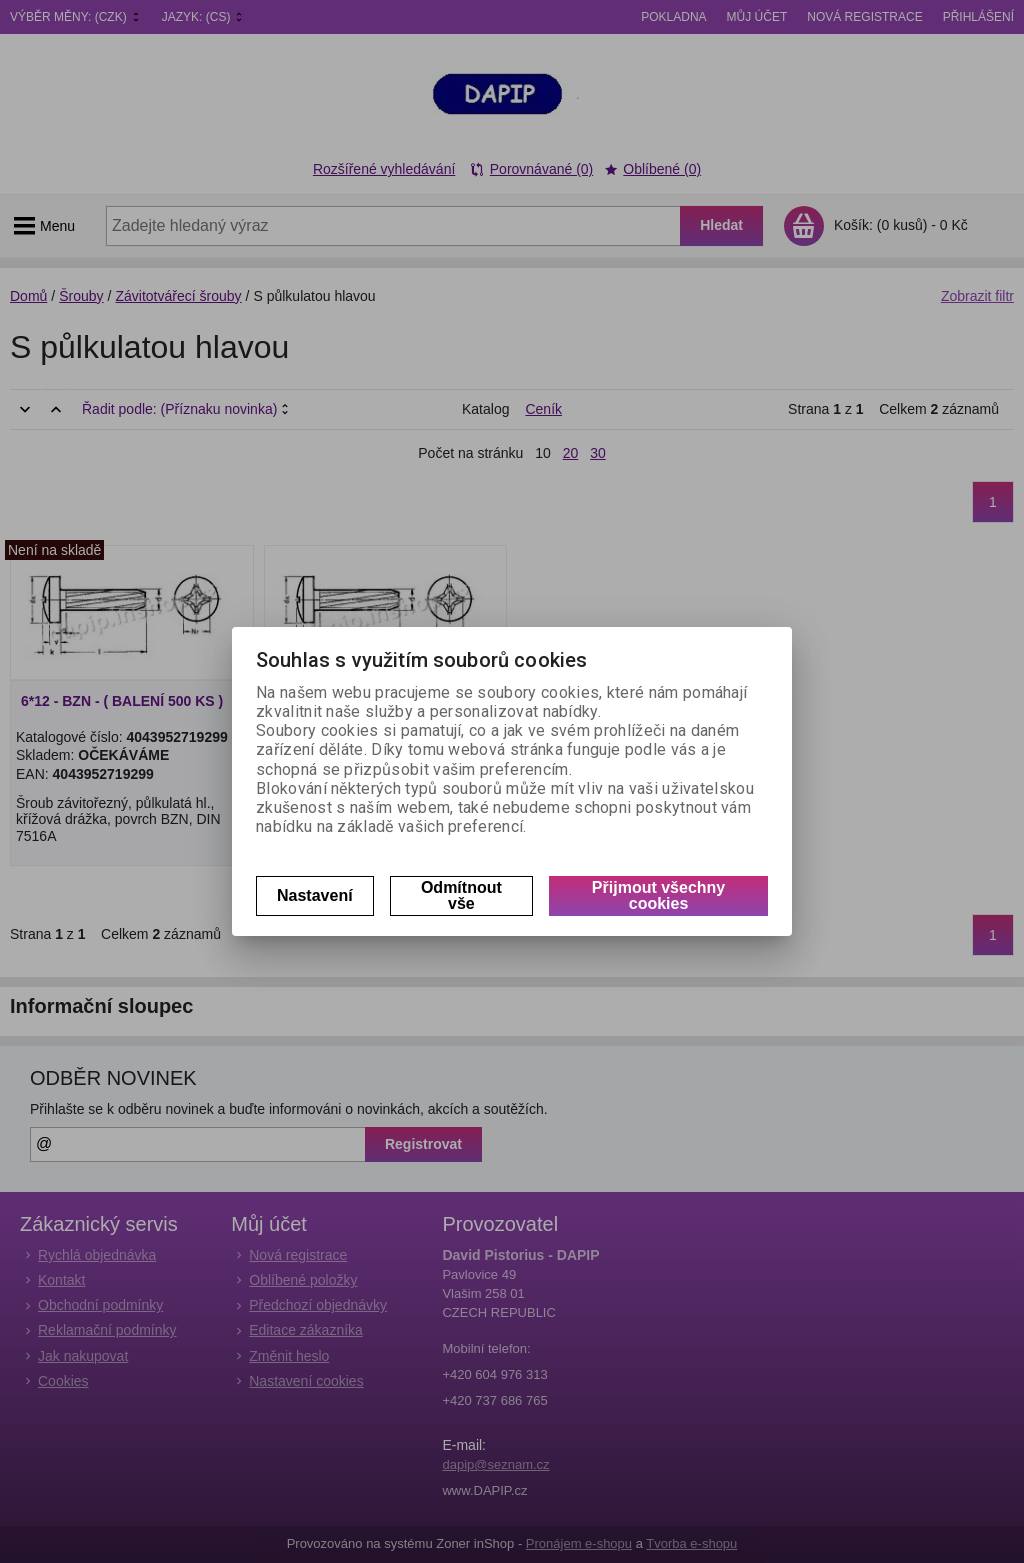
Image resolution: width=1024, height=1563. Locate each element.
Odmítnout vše (461, 895)
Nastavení (315, 895)
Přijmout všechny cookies (658, 895)
